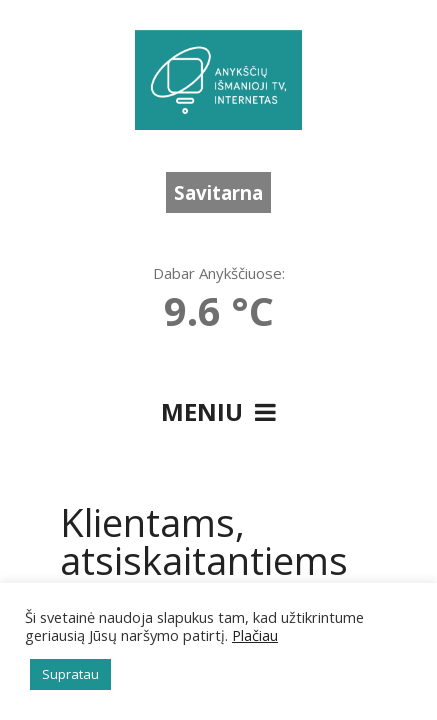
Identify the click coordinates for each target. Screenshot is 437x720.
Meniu (218, 411)
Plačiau (255, 635)
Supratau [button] (70, 674)
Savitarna (218, 192)
